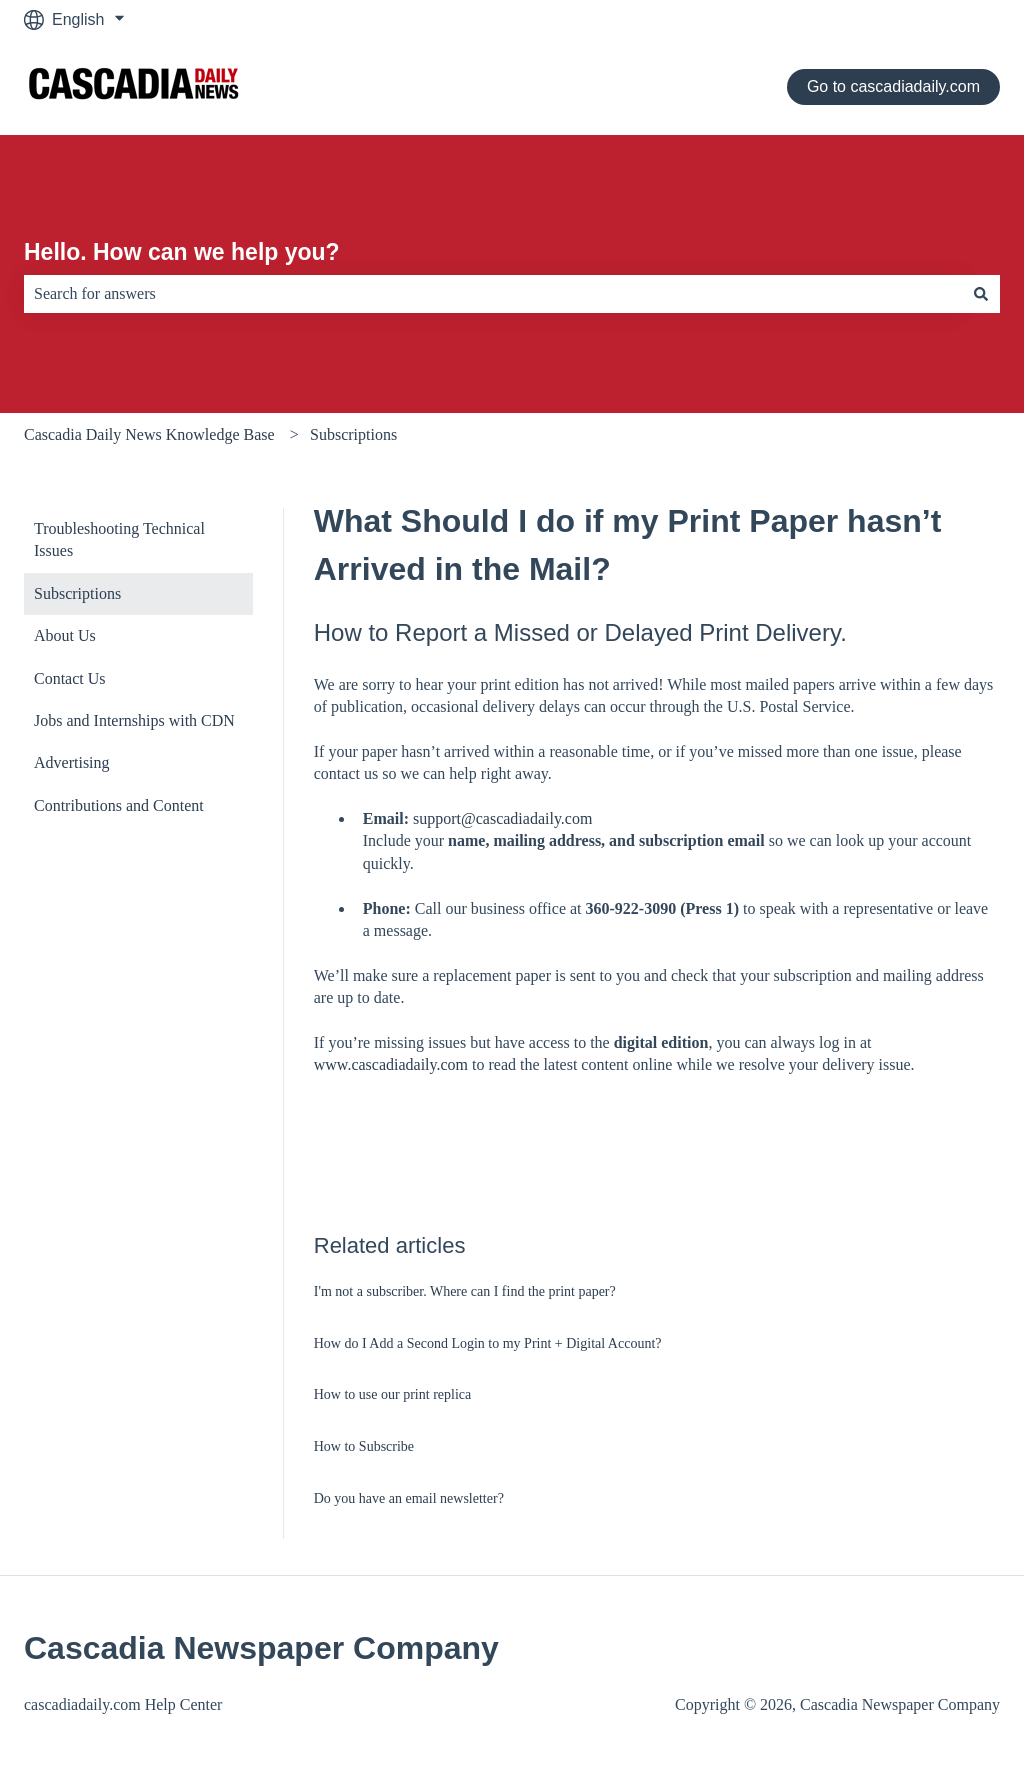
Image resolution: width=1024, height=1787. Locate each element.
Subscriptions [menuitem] (77, 593)
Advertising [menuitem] (72, 762)
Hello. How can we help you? (182, 252)
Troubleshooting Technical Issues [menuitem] (119, 539)
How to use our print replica (392, 1394)
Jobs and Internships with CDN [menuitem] (134, 720)
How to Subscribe (364, 1446)
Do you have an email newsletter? (409, 1498)
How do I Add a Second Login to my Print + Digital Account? (488, 1343)
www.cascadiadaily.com (391, 1064)
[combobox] (493, 294)
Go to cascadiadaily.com (893, 86)
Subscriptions (353, 434)
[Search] (981, 294)
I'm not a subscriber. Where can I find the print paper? (465, 1291)
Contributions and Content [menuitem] (119, 805)
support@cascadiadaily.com (502, 818)
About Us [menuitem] (65, 635)
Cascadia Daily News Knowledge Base (149, 434)
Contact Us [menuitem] (70, 678)
